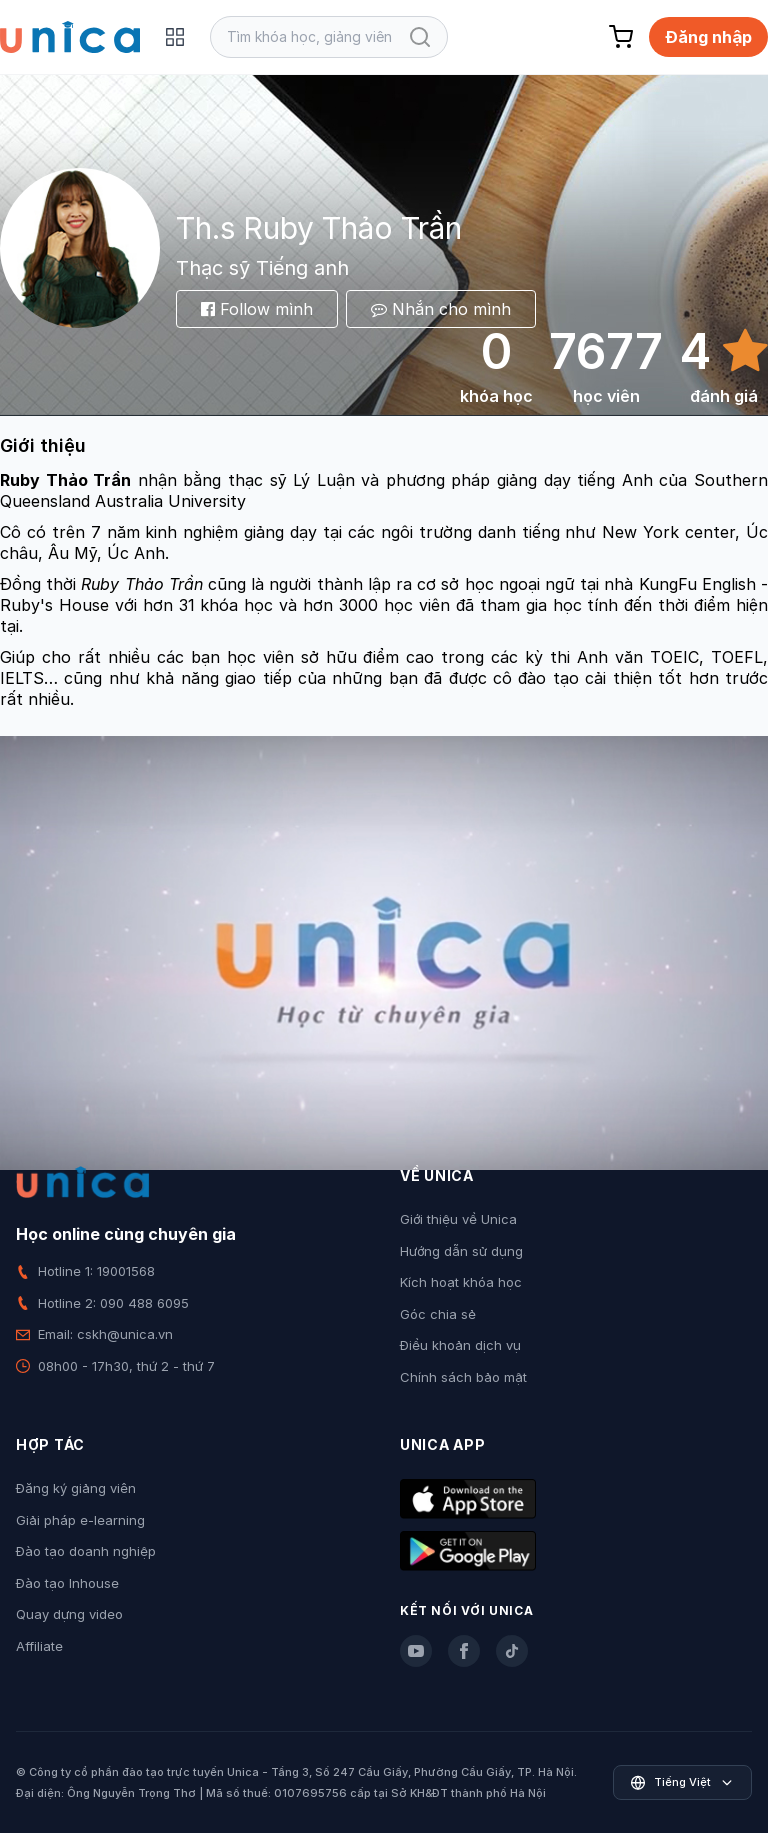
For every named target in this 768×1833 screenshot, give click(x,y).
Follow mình (257, 309)
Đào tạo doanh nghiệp (86, 1551)
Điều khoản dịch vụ (460, 1345)
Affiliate (39, 1646)
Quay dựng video (69, 1614)
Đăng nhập (708, 37)
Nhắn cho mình (441, 309)
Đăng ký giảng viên (76, 1488)
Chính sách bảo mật (463, 1377)
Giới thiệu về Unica (458, 1219)
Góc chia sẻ (438, 1314)
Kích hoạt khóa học (461, 1282)
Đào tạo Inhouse (67, 1583)
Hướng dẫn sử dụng (461, 1251)
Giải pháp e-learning (80, 1520)
